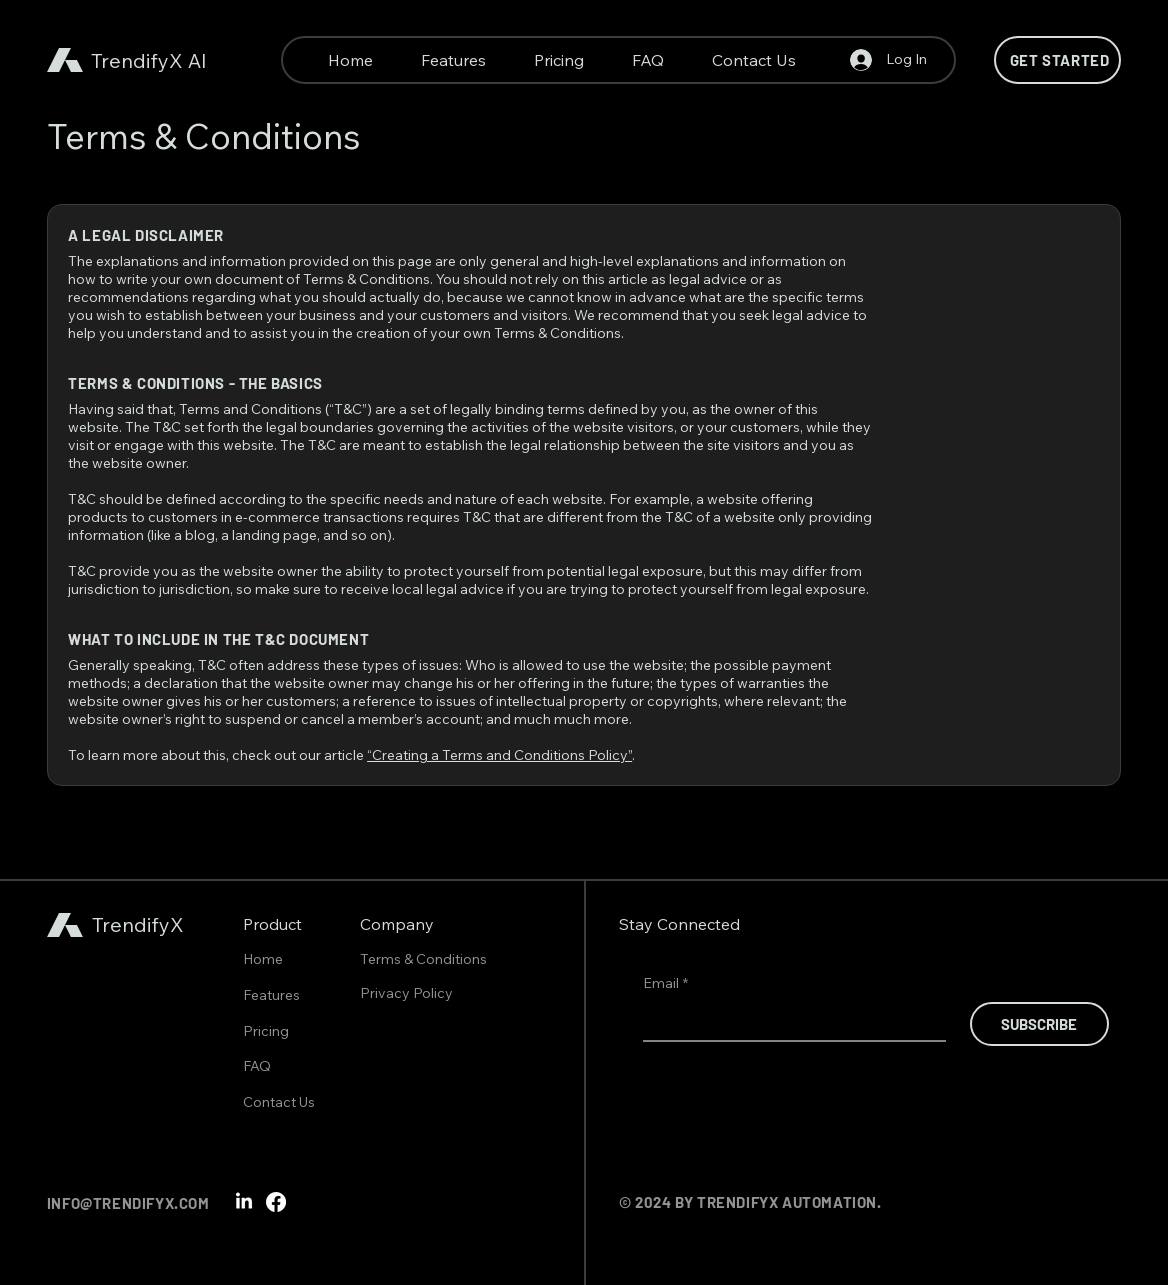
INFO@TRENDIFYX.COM (128, 1203)
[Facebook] (276, 1202)
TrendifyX (137, 60)
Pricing (266, 1031)
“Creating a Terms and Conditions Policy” (499, 755)
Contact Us (279, 1102)
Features (271, 995)
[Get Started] (1057, 60)
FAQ (257, 1066)
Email (665, 984)
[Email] (788, 1021)
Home (263, 959)
